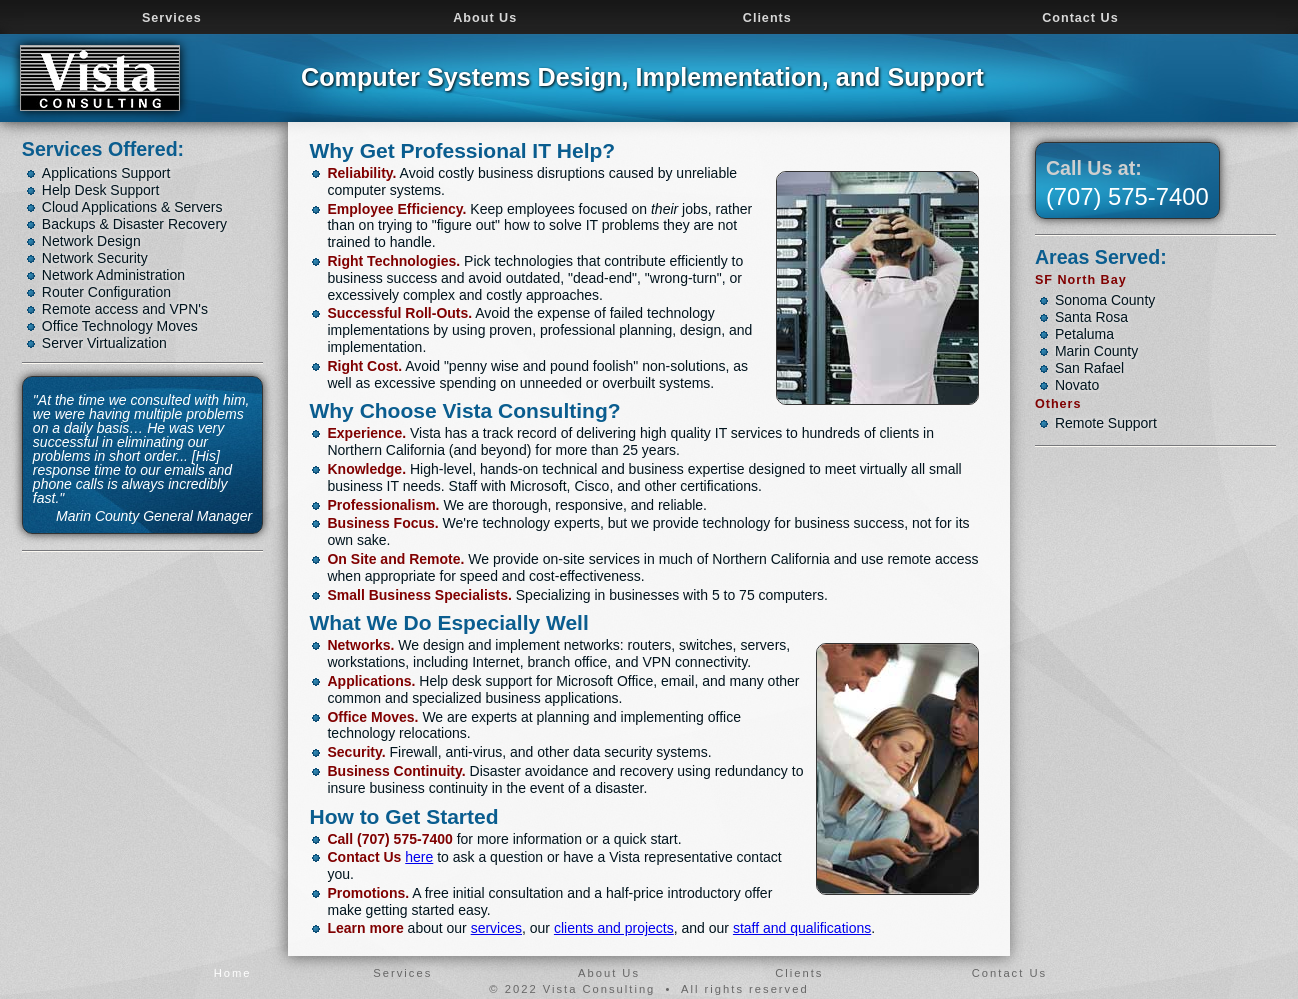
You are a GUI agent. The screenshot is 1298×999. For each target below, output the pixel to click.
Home (233, 973)
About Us (485, 18)
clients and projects (614, 928)
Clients (767, 18)
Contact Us (1080, 18)
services (496, 928)
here (419, 857)
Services (172, 18)
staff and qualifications (802, 928)
